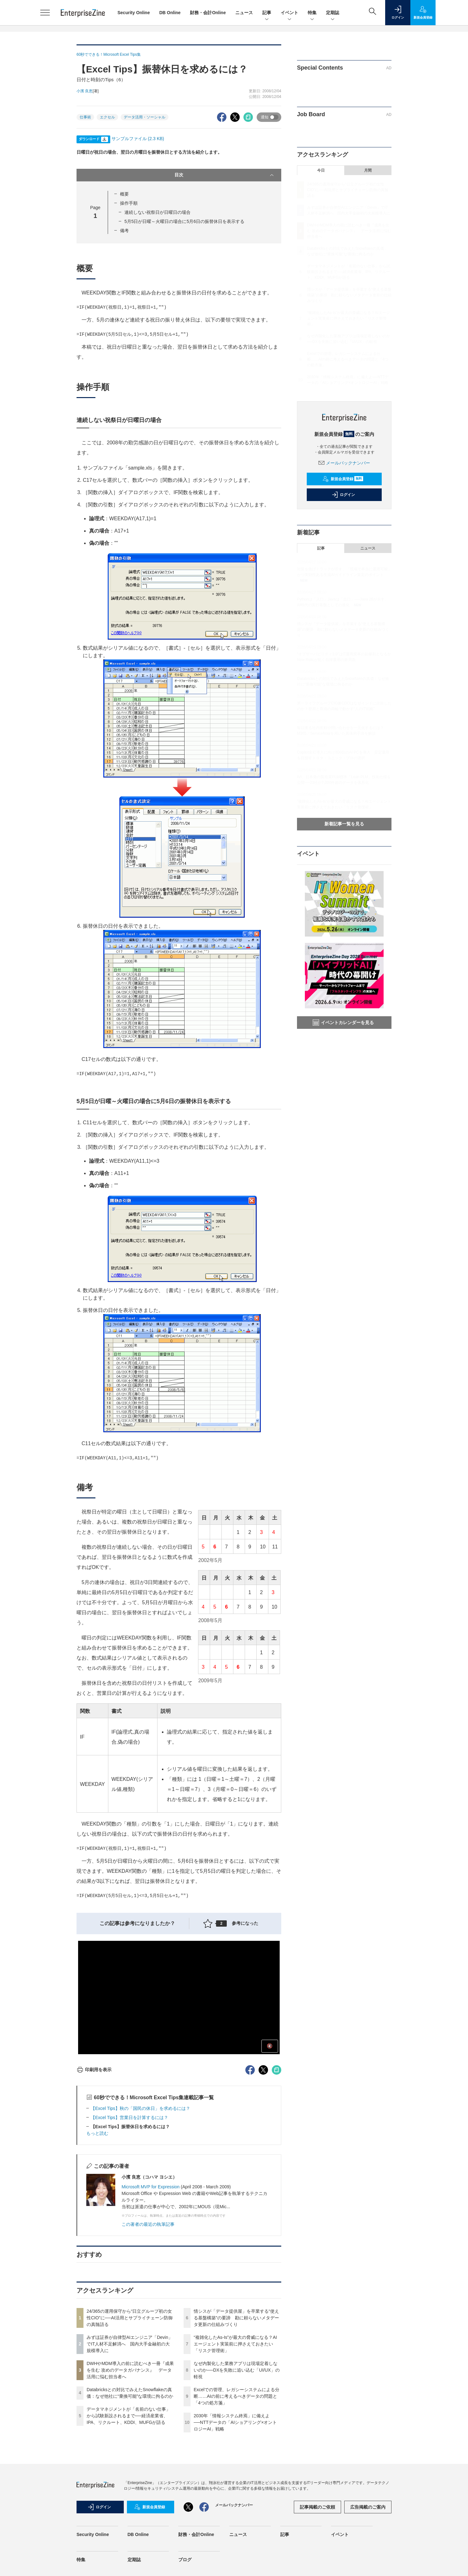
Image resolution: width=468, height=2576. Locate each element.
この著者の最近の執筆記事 (148, 2224)
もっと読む (97, 2133)
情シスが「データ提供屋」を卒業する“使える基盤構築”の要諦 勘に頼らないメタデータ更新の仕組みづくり (236, 2318)
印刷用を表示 (94, 2069)
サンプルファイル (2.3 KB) (137, 138)
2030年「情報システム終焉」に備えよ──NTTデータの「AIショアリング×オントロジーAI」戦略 (235, 2422)
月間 (368, 170)
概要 (124, 194)
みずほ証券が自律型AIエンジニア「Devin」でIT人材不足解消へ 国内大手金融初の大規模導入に (130, 2344)
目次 (224, 175)
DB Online (170, 12)
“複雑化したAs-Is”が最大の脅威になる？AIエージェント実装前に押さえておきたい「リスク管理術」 (235, 2344)
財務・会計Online (208, 12)
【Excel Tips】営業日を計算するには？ (129, 2117)
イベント (289, 13)
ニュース (244, 12)
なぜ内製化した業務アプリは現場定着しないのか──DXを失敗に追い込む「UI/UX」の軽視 (237, 2370)
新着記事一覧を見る (344, 823)
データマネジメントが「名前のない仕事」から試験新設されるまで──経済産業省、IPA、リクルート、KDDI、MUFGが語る (128, 2416)
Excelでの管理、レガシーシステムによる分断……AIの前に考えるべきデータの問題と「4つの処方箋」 (236, 2396)
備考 (124, 230)
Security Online (133, 12)
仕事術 (85, 117)
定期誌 (332, 13)
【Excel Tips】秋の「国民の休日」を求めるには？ (140, 2108)
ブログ (184, 2559)
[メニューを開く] (45, 12)
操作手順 (129, 203)
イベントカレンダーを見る (343, 1022)
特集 (312, 13)
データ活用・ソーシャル (144, 117)
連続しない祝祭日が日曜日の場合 (157, 212)
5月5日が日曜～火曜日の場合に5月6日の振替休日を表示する (184, 221)
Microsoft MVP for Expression (151, 2186)
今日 (321, 170)
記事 (266, 13)
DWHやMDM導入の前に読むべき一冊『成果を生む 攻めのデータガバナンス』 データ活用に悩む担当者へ (130, 2370)
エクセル (107, 117)
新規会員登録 (342, 479)
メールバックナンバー (344, 462)
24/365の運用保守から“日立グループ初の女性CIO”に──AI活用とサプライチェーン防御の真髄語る (130, 2318)
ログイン (343, 495)
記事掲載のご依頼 (317, 2507)
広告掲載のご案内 (367, 2507)
